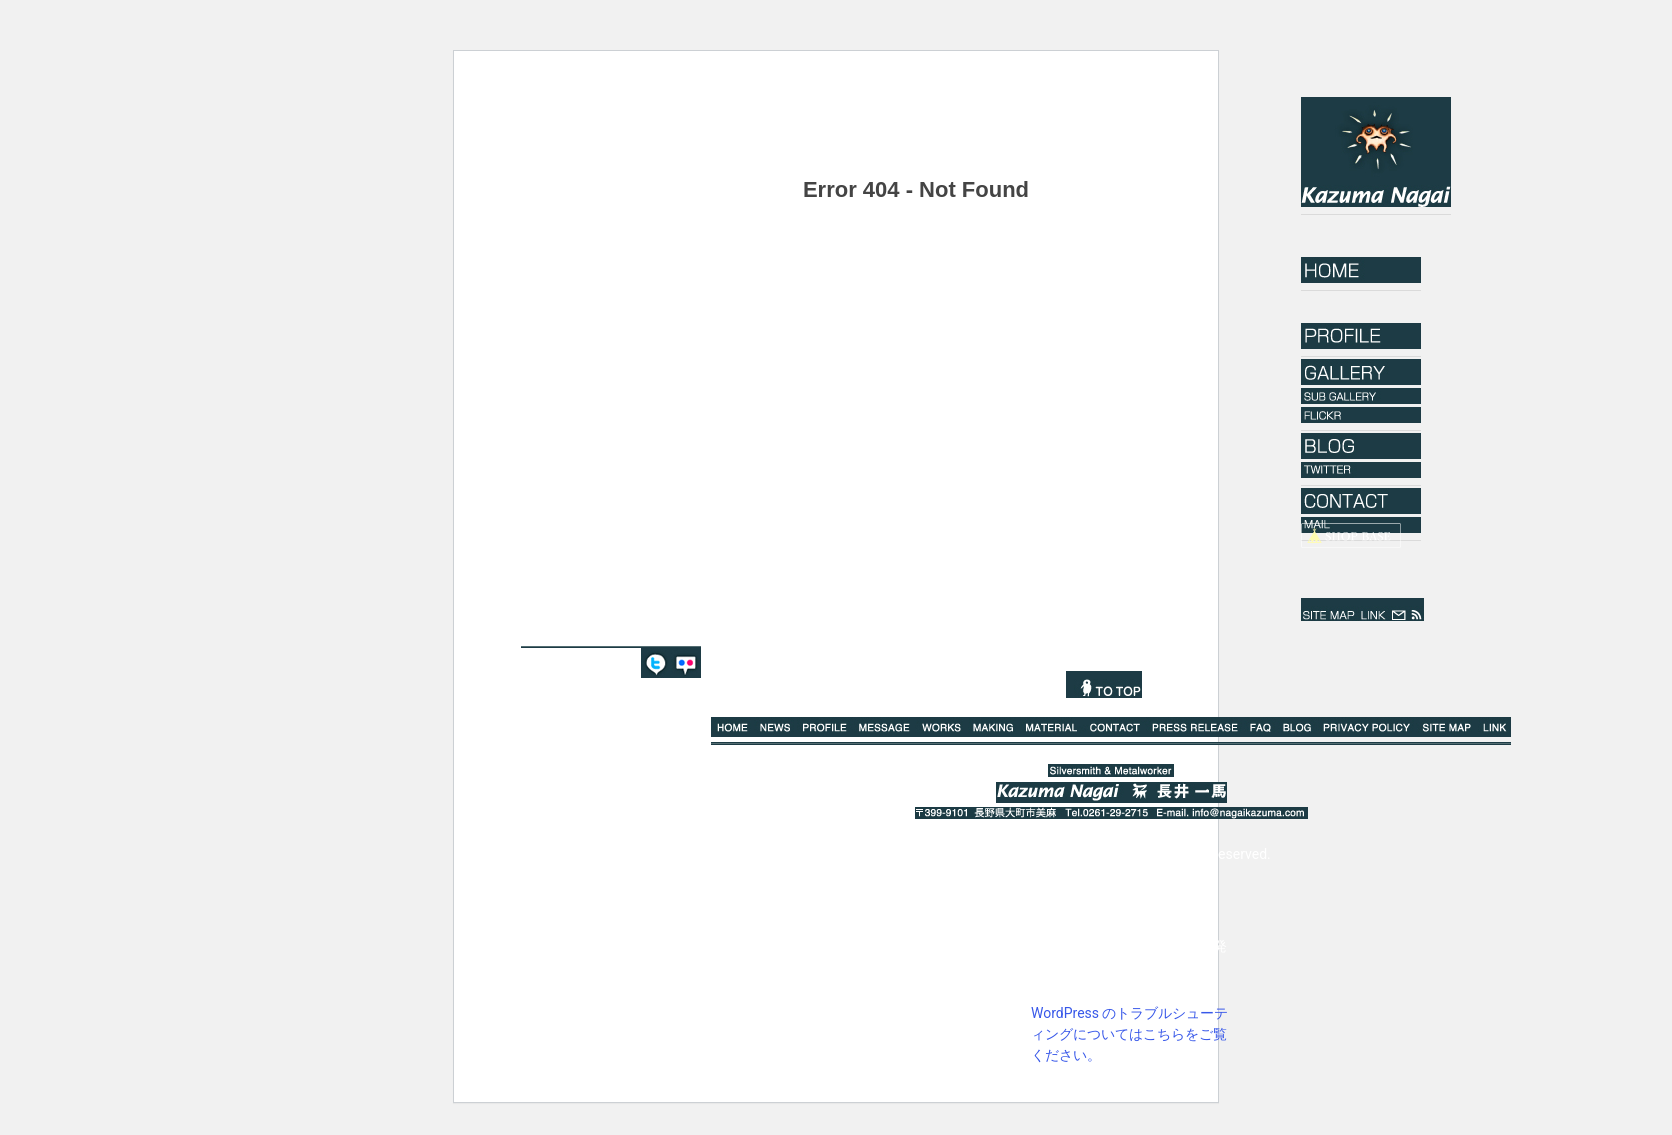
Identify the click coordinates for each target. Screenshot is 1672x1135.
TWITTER (656, 663)
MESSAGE (884, 727)
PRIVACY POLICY (1367, 727)
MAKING (994, 727)
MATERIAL (1051, 727)
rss (1416, 609)
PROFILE (825, 727)
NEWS (775, 727)
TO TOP (1104, 684)
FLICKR (686, 663)
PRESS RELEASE (1195, 727)
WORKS (941, 727)
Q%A (1260, 727)
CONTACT (1114, 727)
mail (1399, 609)
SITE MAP (1329, 609)
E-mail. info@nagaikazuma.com (1230, 813)
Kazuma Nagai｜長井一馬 (1376, 152)
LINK (1373, 609)
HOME (1361, 270)
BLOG (1297, 727)
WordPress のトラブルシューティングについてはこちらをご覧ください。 (1130, 1034)
